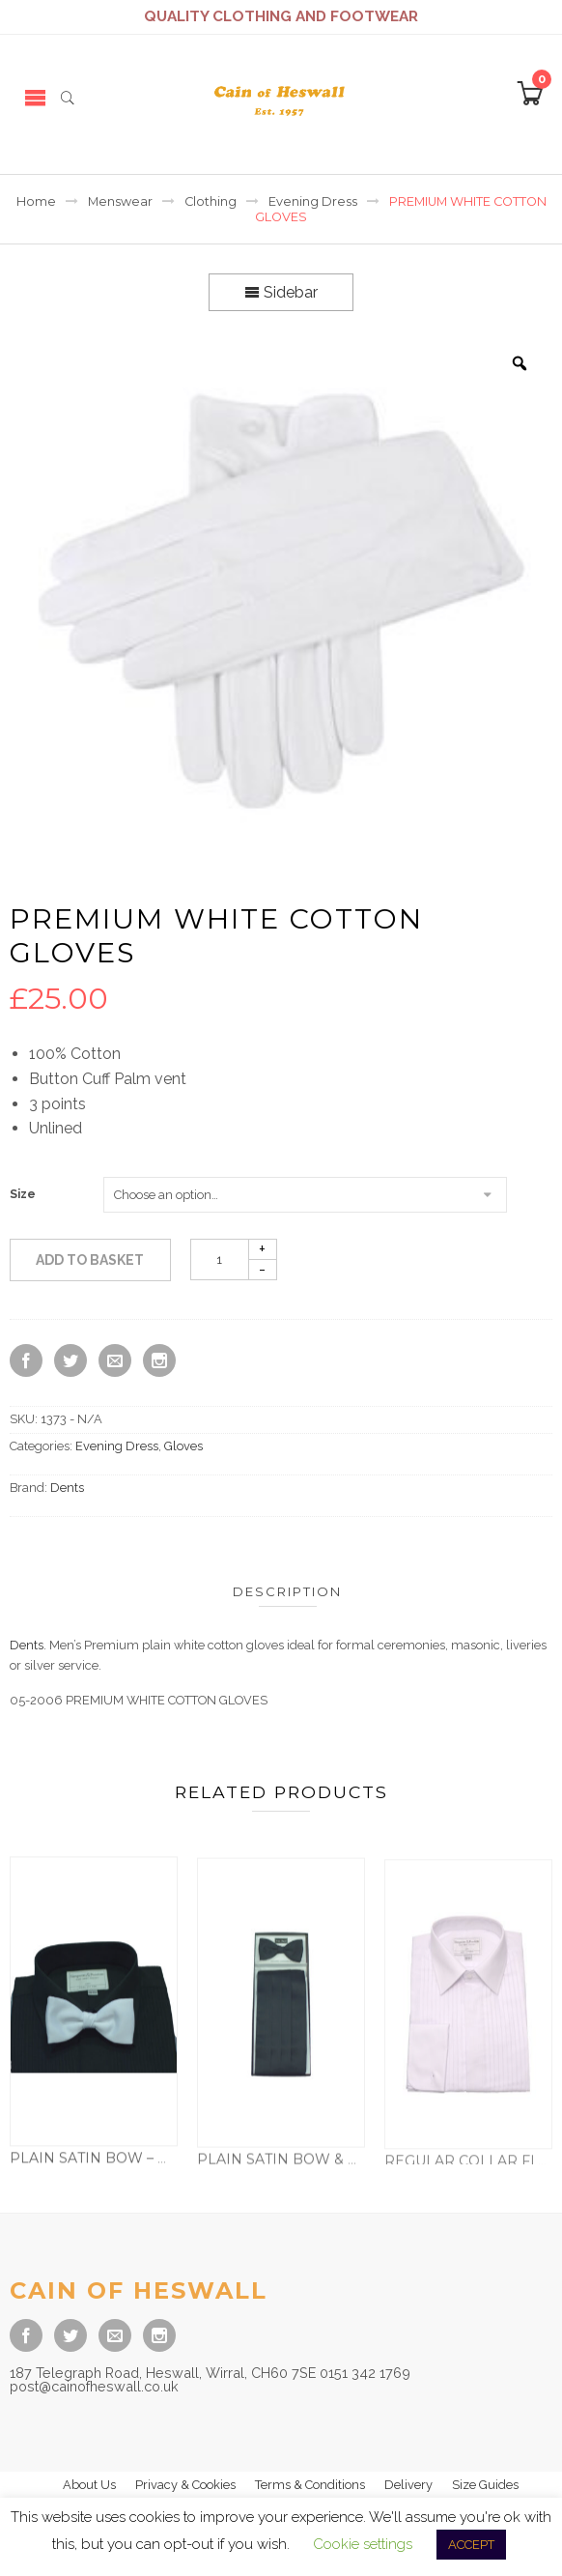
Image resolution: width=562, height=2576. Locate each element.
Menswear (120, 201)
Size (23, 1194)
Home (36, 201)
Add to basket (90, 1260)
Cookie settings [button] (362, 2544)
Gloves (183, 1446)
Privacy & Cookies (185, 2484)
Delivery (408, 2484)
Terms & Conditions (310, 2484)
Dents (67, 1487)
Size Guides (485, 2484)
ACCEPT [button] (471, 2544)
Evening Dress (312, 201)
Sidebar (281, 292)
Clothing (210, 201)
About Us (89, 2484)
